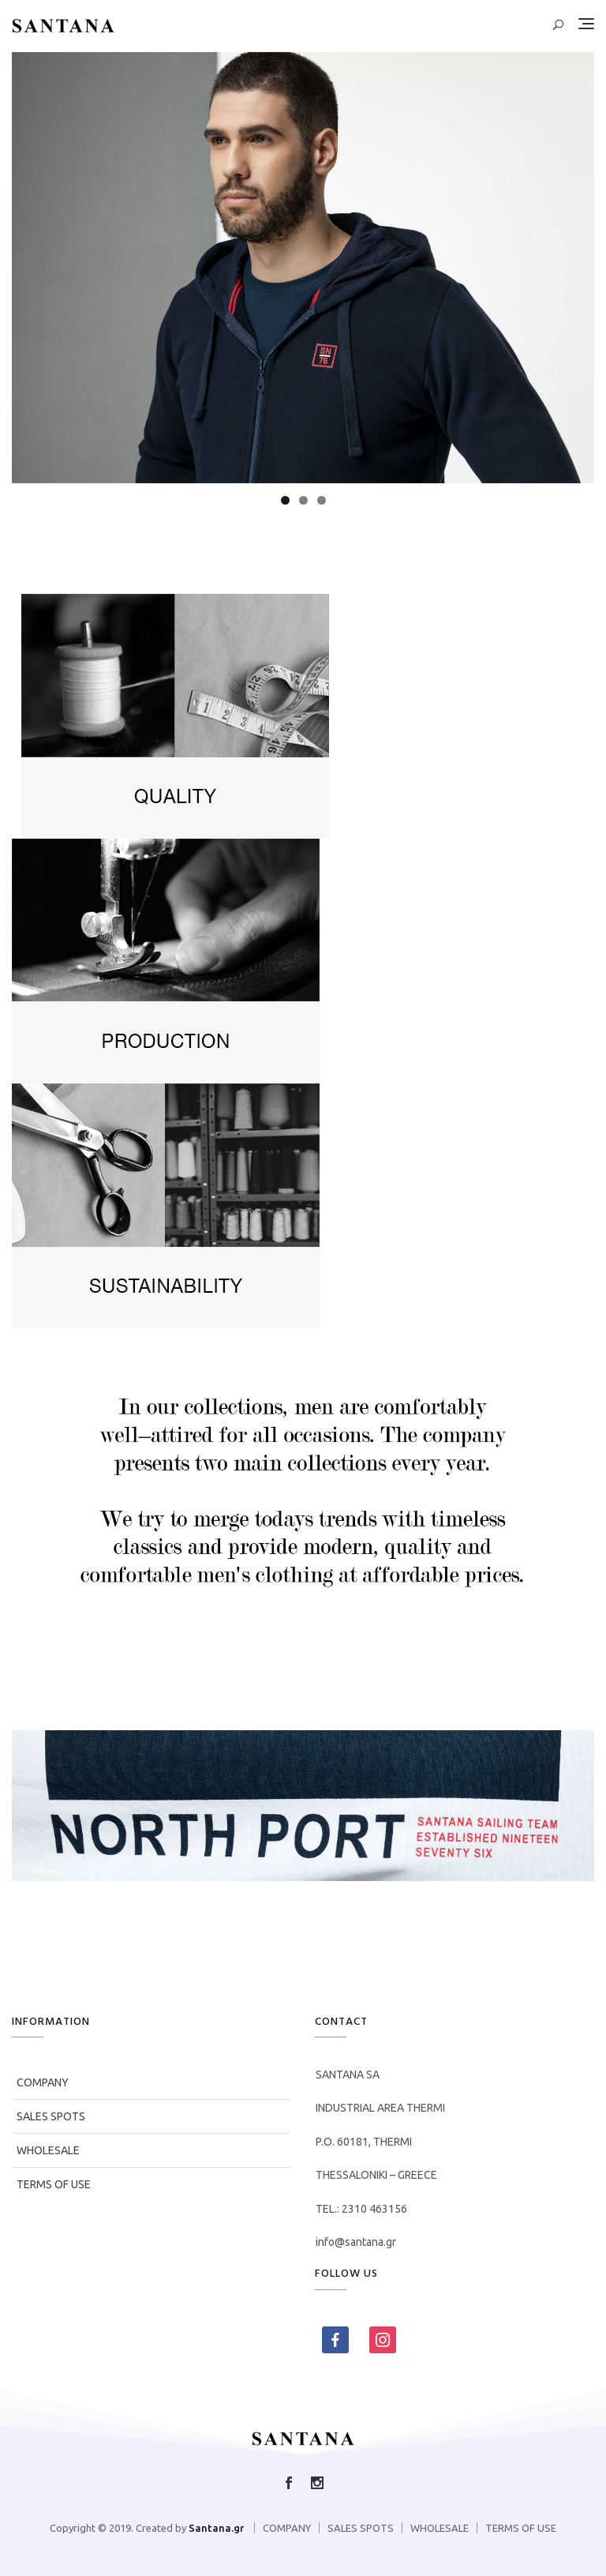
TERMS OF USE (54, 2184)
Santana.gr (216, 2527)
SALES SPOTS (51, 2116)
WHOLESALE (48, 2150)
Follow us (317, 2482)
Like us (288, 2482)
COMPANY (43, 2082)
